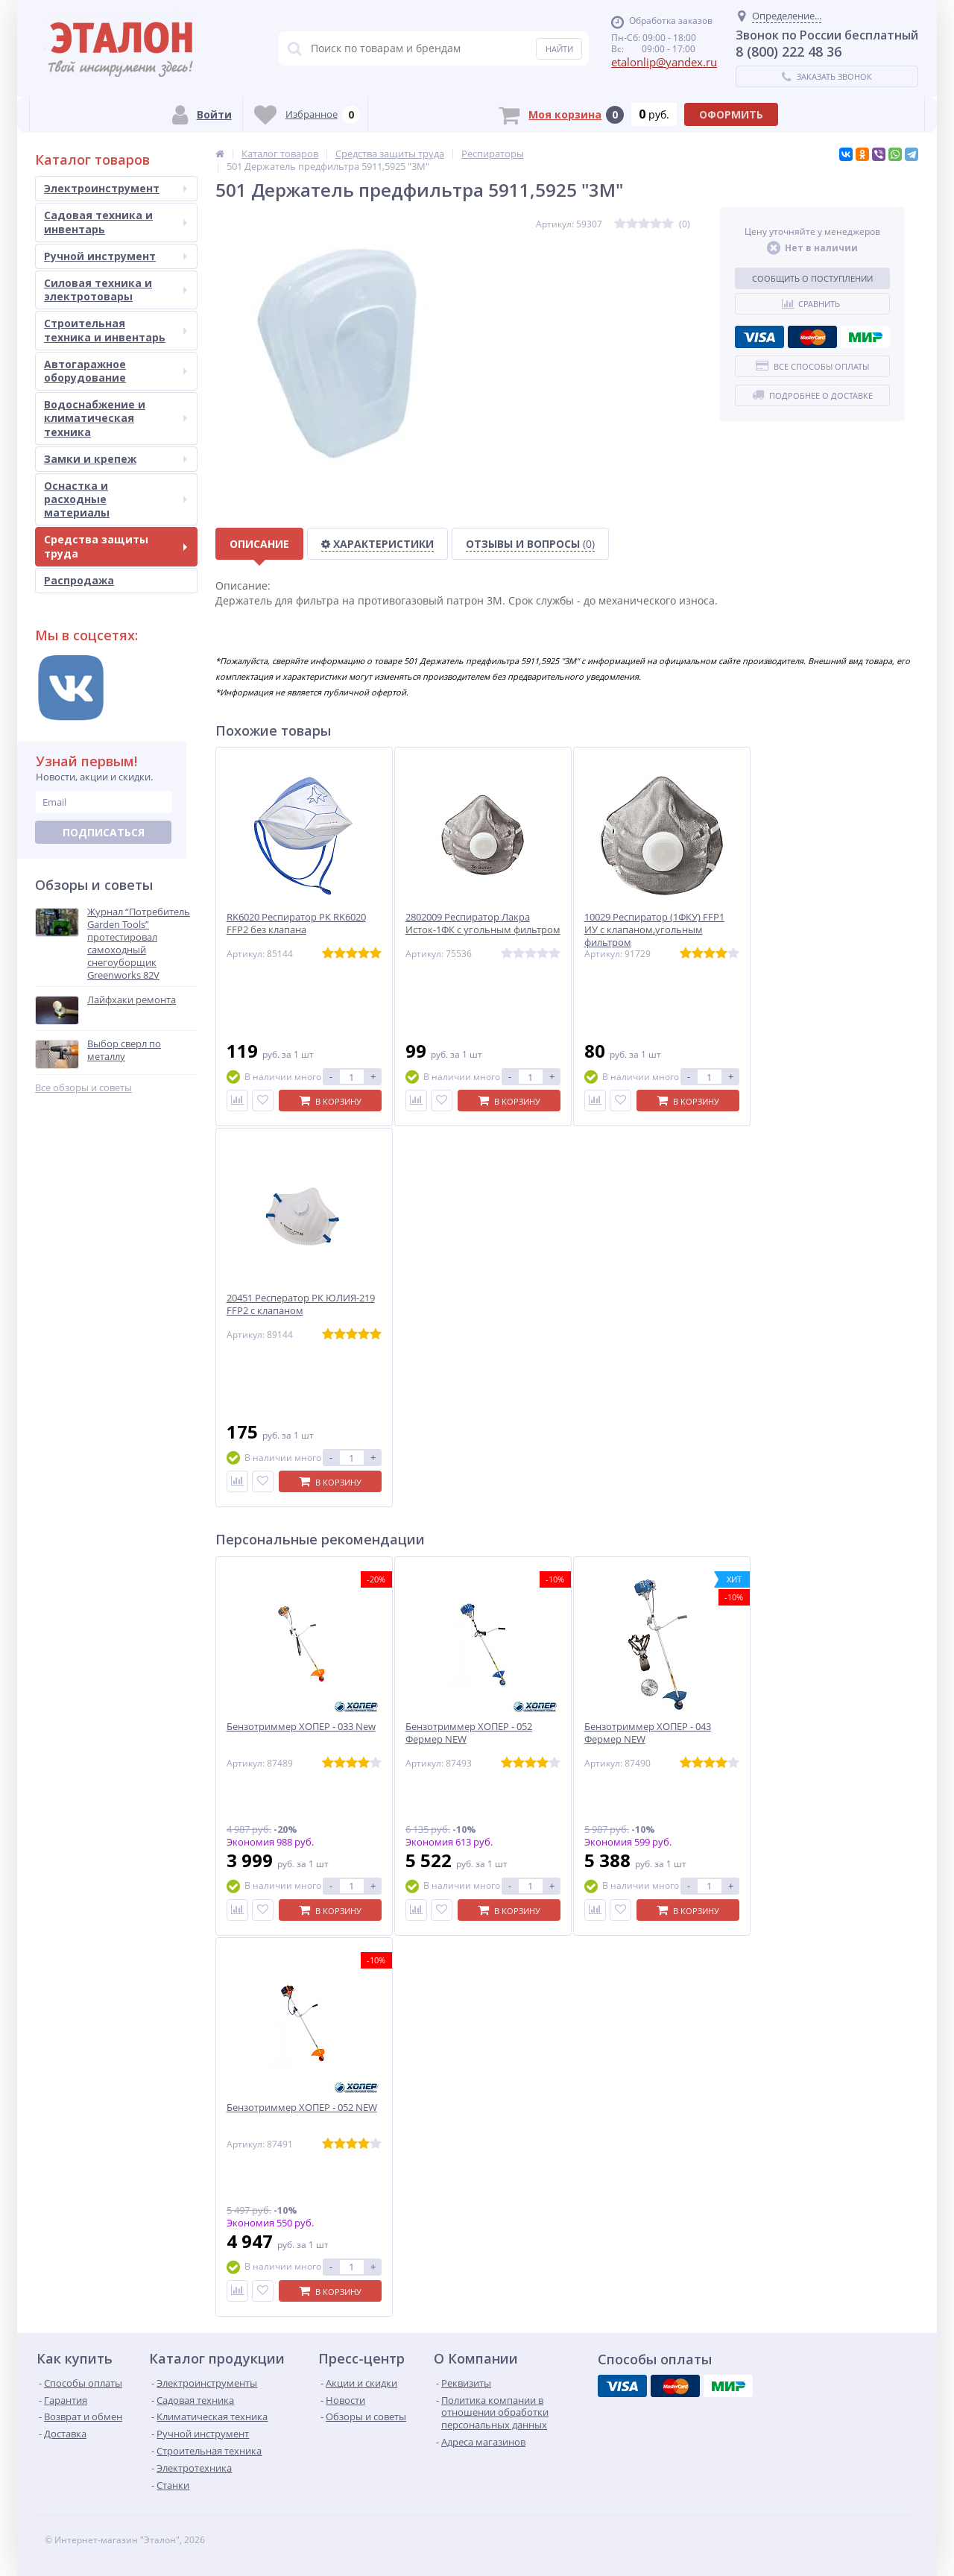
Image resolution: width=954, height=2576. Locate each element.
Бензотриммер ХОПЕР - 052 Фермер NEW (468, 1733)
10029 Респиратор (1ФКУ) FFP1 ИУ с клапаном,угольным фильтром (654, 930)
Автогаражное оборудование (115, 371)
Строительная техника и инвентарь (115, 330)
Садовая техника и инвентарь (115, 222)
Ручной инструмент (115, 256)
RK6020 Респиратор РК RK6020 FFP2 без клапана (296, 923)
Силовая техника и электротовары (115, 289)
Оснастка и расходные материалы (115, 499)
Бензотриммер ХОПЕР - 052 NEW (302, 2107)
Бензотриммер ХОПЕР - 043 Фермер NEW (647, 1733)
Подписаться (104, 832)
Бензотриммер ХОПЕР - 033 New (301, 1726)
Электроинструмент (115, 188)
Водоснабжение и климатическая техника (115, 417)
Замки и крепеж (115, 459)
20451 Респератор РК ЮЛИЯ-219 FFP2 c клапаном (301, 1304)
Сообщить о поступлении (812, 278)
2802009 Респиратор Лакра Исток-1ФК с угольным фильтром (482, 923)
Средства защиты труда (115, 546)
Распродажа (79, 580)
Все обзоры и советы (83, 1088)
